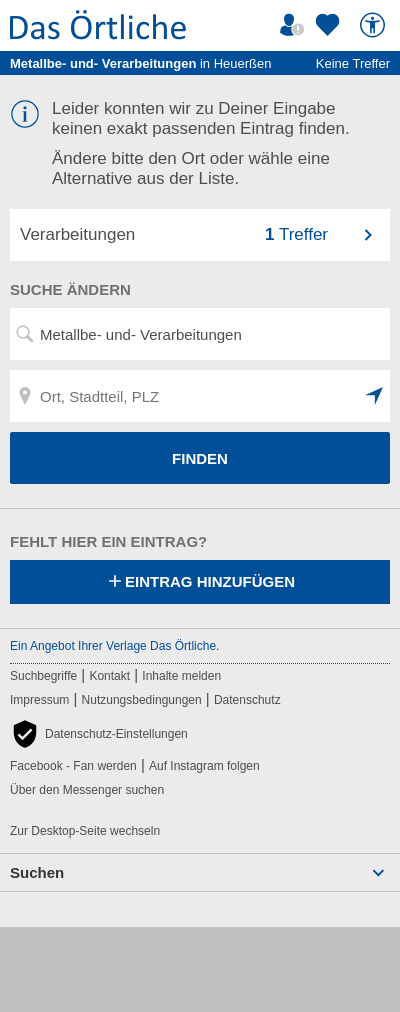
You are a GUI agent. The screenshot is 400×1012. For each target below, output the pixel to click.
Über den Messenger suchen (87, 790)
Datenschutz (247, 700)
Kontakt (109, 676)
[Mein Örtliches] (295, 25)
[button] (375, 396)
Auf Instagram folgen (204, 766)
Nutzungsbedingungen (142, 700)
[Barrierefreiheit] (375, 25)
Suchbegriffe (43, 676)
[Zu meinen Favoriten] (330, 25)
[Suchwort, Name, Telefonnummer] (200, 334)
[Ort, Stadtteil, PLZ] (200, 396)
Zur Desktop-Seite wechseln (85, 831)
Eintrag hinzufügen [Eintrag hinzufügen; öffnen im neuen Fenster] (200, 583)
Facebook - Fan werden (73, 766)
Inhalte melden (181, 676)
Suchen (37, 872)
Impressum (39, 700)
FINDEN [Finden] (200, 458)
